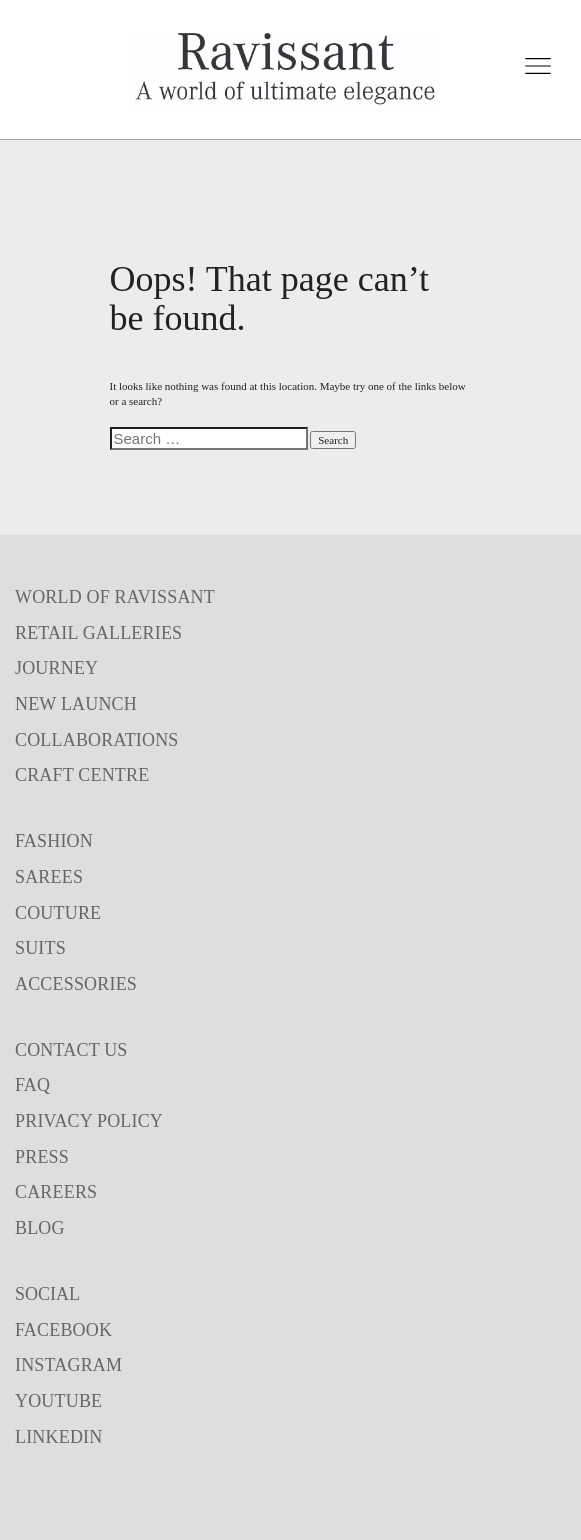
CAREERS (56, 1192)
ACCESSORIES (76, 984)
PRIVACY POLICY (89, 1121)
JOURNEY (56, 668)
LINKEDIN (58, 1437)
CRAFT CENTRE (82, 775)
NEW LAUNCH (76, 704)
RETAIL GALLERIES (98, 633)
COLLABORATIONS (97, 740)
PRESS (42, 1157)
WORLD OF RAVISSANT (115, 597)
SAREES (49, 877)
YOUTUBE (58, 1401)
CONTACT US (71, 1050)
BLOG (40, 1228)
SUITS (40, 948)
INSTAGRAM (68, 1365)
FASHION (54, 841)
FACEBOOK (63, 1330)
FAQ (32, 1085)
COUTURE (58, 913)
